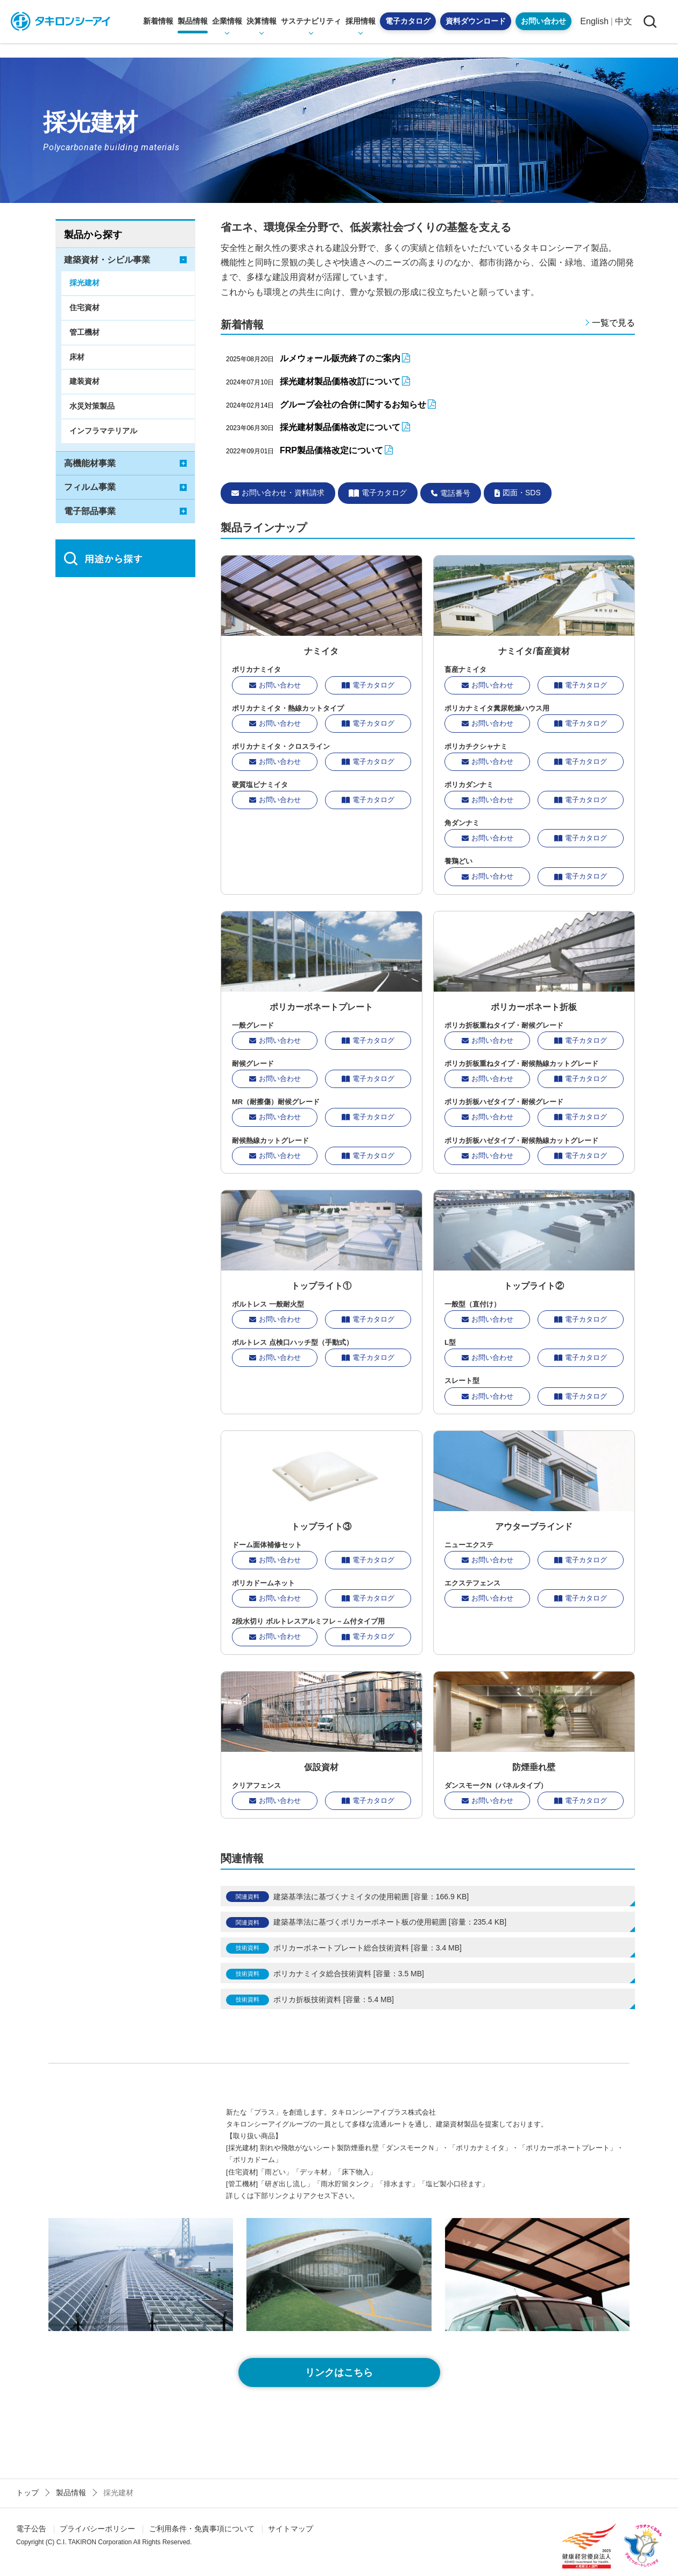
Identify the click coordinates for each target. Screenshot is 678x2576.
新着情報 (158, 21)
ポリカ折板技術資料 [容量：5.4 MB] (333, 1999)
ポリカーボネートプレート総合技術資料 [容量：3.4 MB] (367, 1947)
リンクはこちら (339, 2372)
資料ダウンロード (476, 21)
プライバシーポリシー (97, 2528)
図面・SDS (518, 492)
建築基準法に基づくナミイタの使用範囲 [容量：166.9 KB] (371, 1896)
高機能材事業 (90, 463)
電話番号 (450, 493)
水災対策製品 (92, 406)
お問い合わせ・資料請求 (277, 492)
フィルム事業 (90, 487)
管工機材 (84, 332)
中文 (623, 21)
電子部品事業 (90, 511)
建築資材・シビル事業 (107, 259)
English (594, 21)
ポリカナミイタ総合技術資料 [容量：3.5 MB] (348, 1973)
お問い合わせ (543, 21)
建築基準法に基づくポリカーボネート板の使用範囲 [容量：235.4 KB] (389, 1922)
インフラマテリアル (103, 430)
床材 (76, 357)
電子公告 (31, 2528)
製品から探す (93, 234)
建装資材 (84, 381)
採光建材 (84, 282)
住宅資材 (84, 307)
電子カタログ (407, 21)
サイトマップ (290, 2528)
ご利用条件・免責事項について (202, 2528)
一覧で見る (613, 322)
